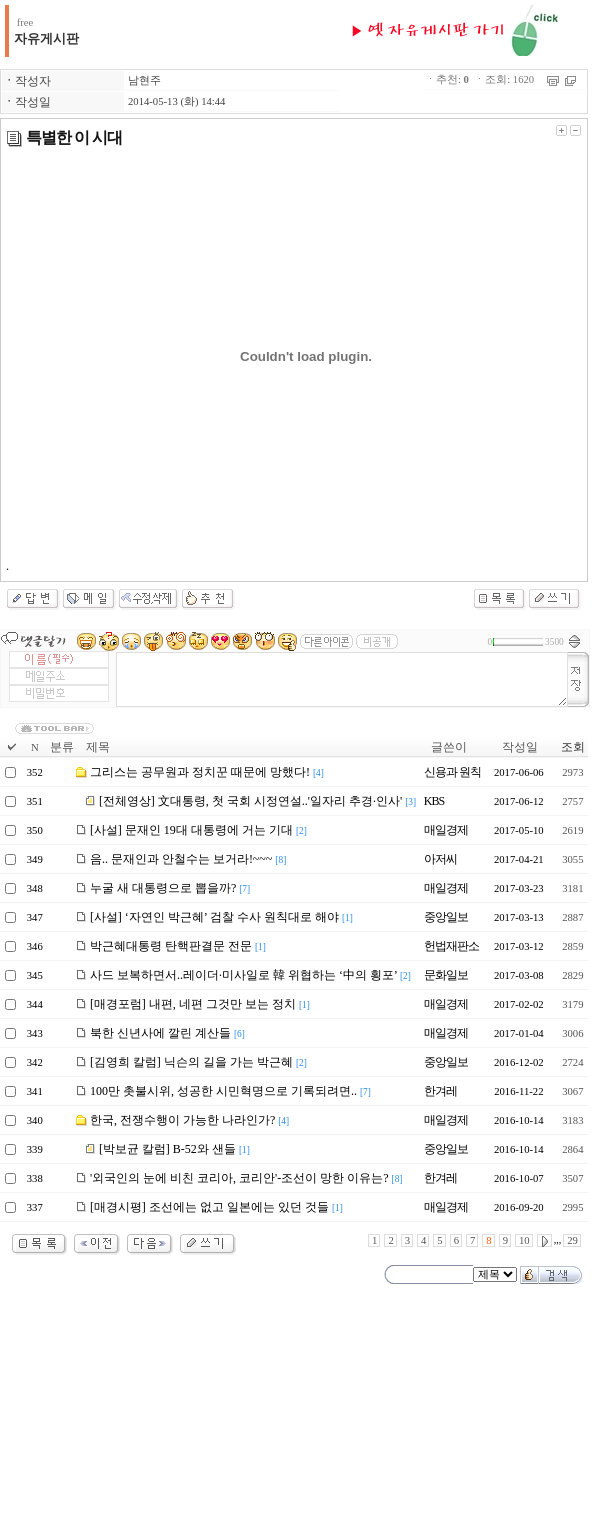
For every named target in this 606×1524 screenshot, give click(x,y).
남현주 (144, 80)
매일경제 (446, 830)
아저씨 (440, 859)
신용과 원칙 (452, 772)
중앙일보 (446, 917)
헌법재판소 (451, 946)
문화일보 (446, 975)
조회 (573, 747)
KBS (434, 801)
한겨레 (440, 1091)
